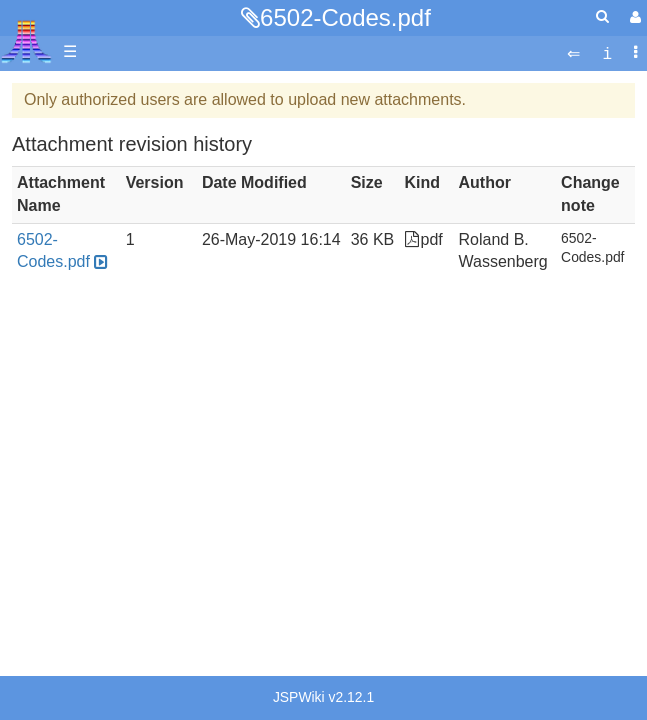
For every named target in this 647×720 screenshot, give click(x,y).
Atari (26, 41)
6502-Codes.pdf (345, 17)
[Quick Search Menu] (602, 16)
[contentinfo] (607, 52)
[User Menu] (633, 17)
